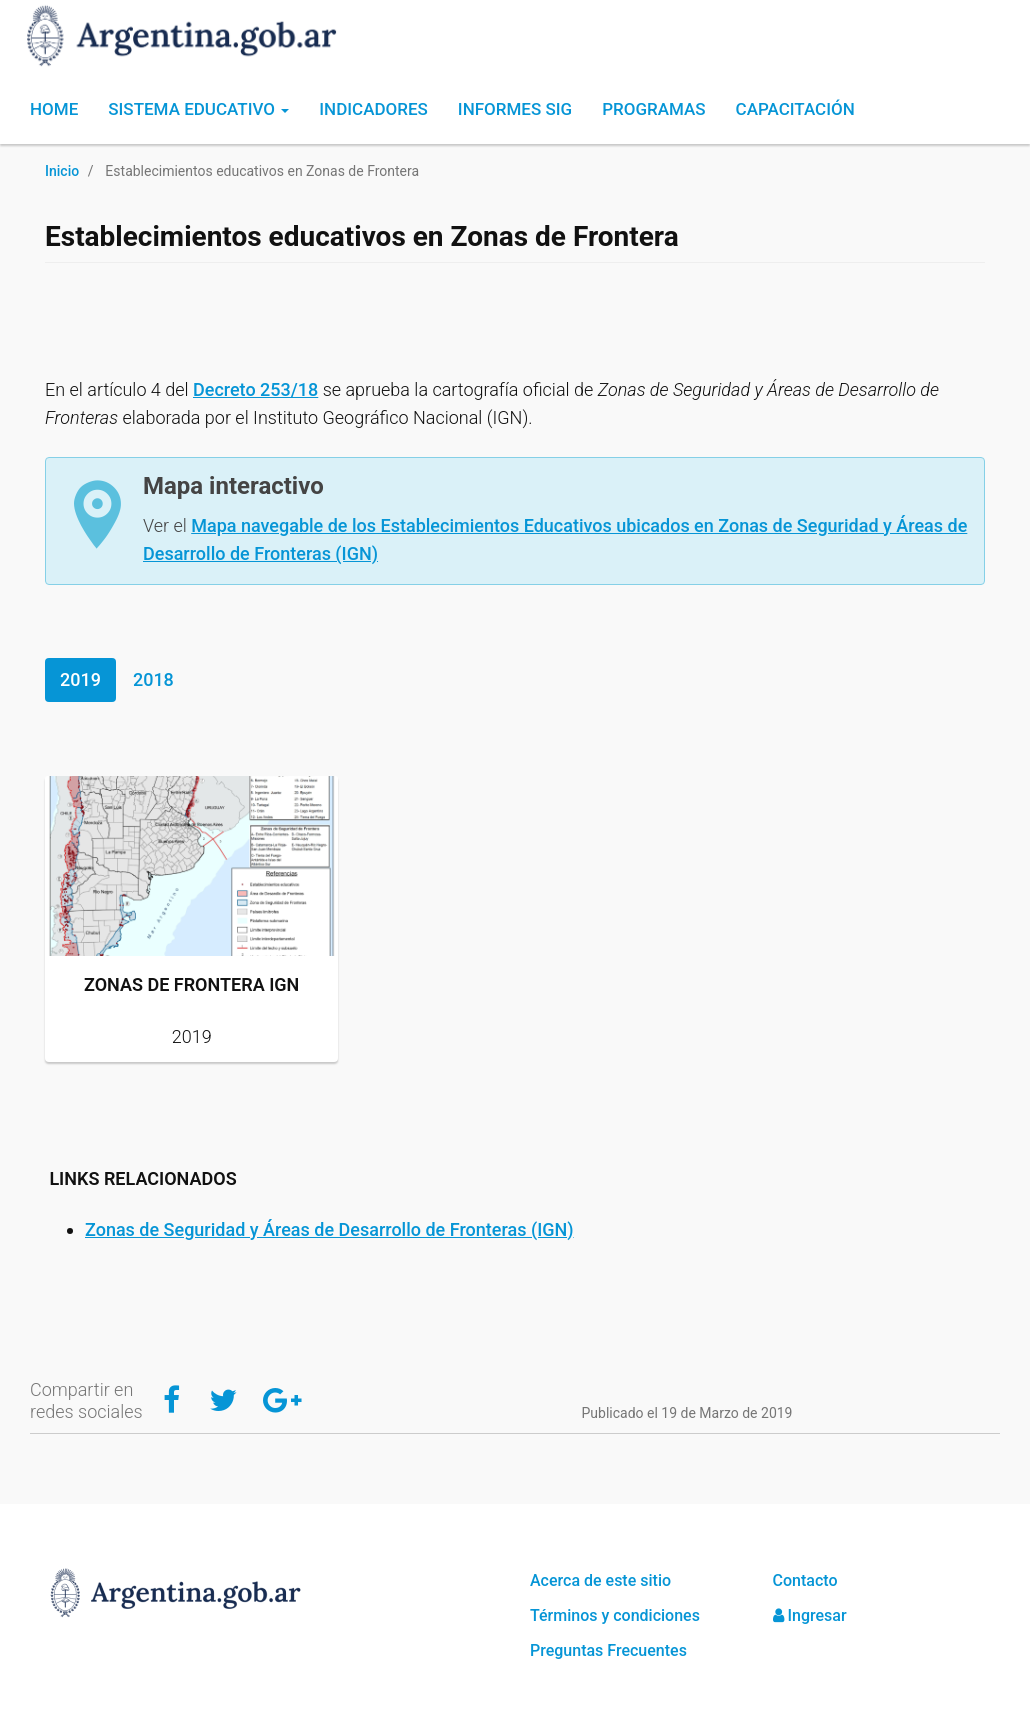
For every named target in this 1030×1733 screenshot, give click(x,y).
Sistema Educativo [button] (198, 109)
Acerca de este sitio (600, 1580)
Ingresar (810, 1615)
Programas (653, 109)
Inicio (62, 171)
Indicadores (373, 109)
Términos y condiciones (615, 1615)
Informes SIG (515, 109)
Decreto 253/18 (255, 389)
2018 (153, 679)
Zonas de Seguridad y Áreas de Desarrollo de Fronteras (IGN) (329, 1229)
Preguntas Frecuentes (608, 1650)
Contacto (805, 1580)
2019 (80, 679)
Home (54, 109)
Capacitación (795, 109)
